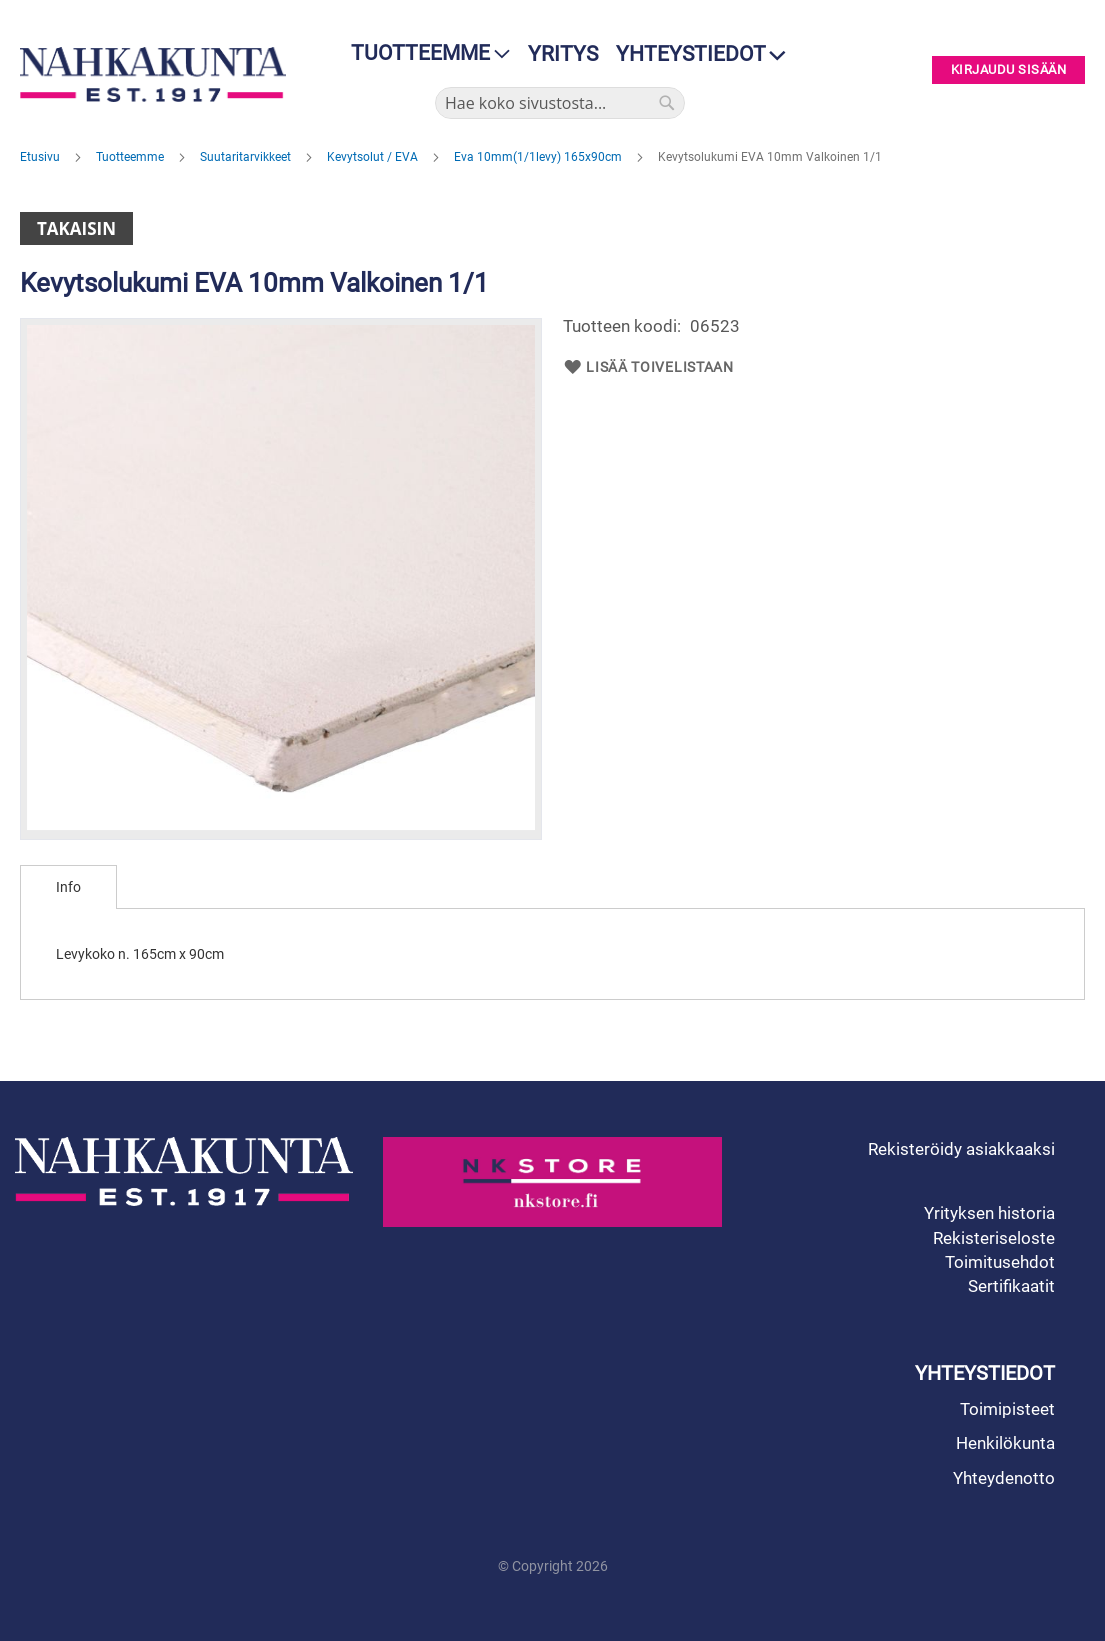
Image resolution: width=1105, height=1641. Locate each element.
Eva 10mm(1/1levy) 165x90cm (539, 157)
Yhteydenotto (1004, 1478)
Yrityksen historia (989, 1213)
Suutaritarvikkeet (247, 157)
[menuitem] (424, 53)
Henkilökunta (1005, 1443)
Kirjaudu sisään (1009, 70)
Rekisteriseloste (994, 1238)
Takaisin (76, 228)
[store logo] (153, 74)
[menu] (424, 53)
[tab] (68, 887)
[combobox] (560, 103)
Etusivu (41, 157)
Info (68, 887)
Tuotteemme (131, 157)
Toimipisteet (1007, 1409)
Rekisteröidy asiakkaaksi (961, 1149)
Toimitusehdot (1000, 1262)
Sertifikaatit (1011, 1286)
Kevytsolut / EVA (374, 157)
